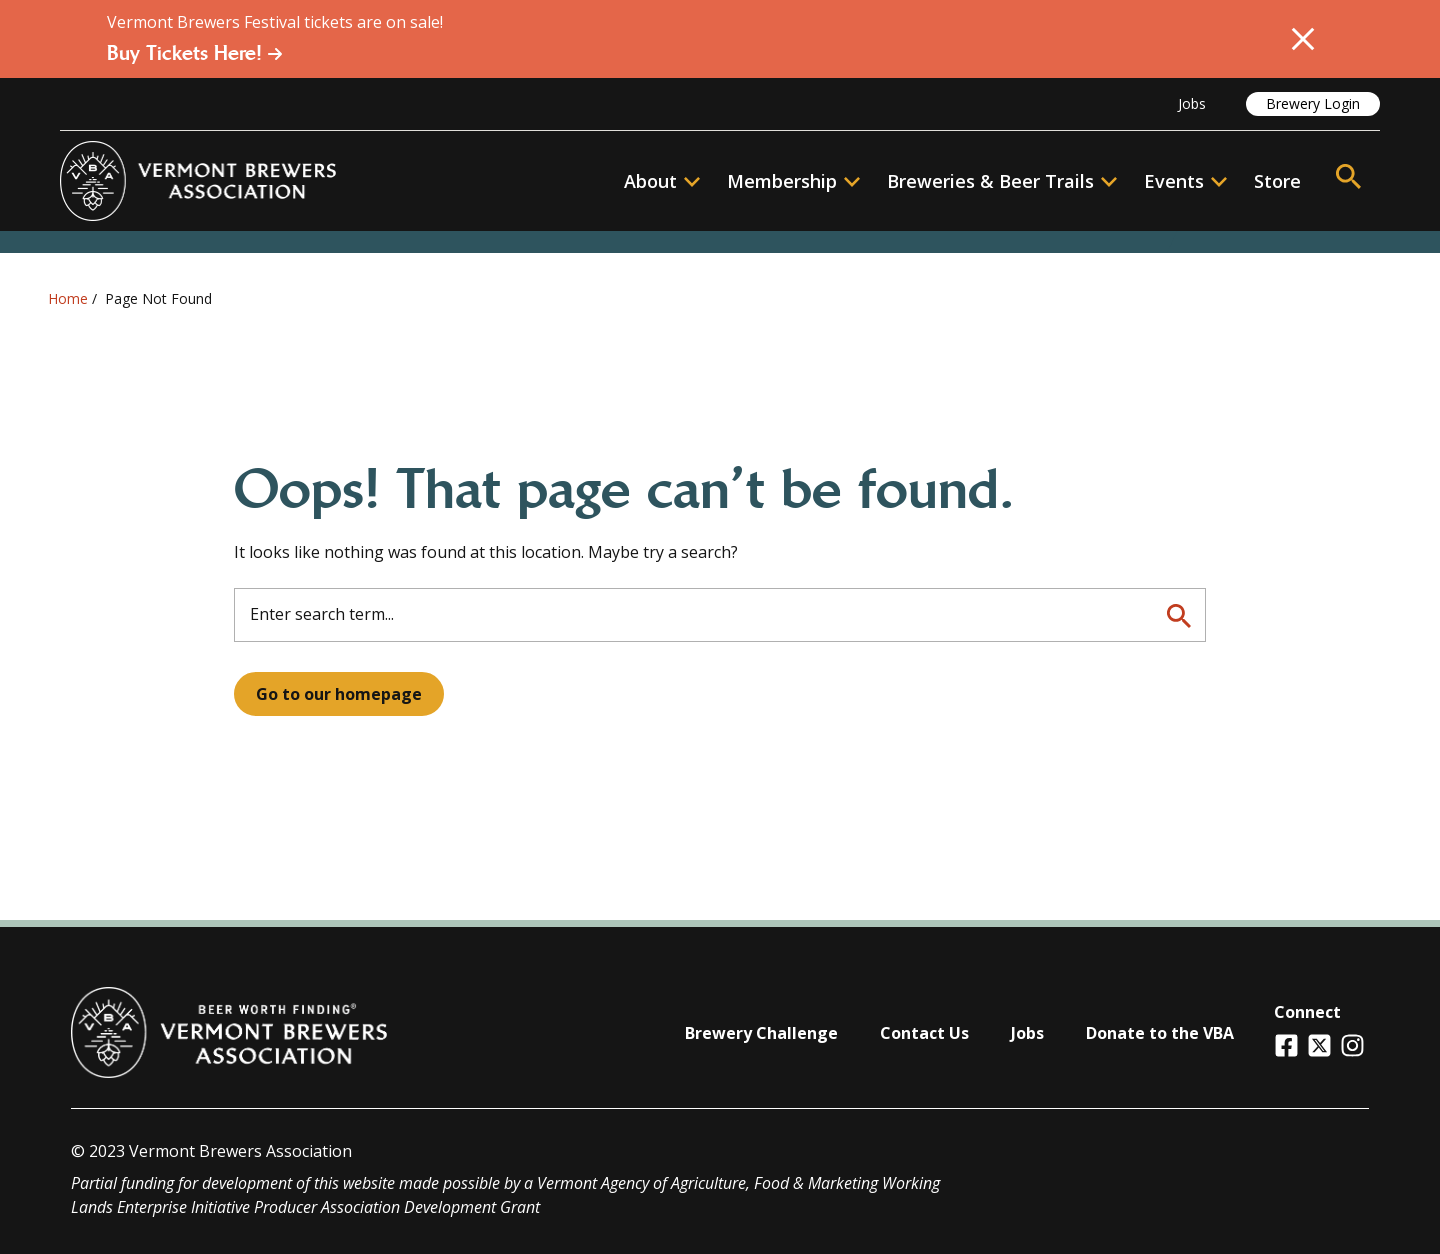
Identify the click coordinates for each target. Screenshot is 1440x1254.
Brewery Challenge (761, 1033)
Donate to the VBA (1160, 1033)
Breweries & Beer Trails (1002, 181)
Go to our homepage (339, 694)
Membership (782, 181)
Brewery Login (1313, 103)
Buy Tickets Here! (195, 53)
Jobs (1192, 103)
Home (68, 298)
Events (1174, 181)
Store (1277, 181)
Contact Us (924, 1033)
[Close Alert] (1303, 39)
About (662, 181)
